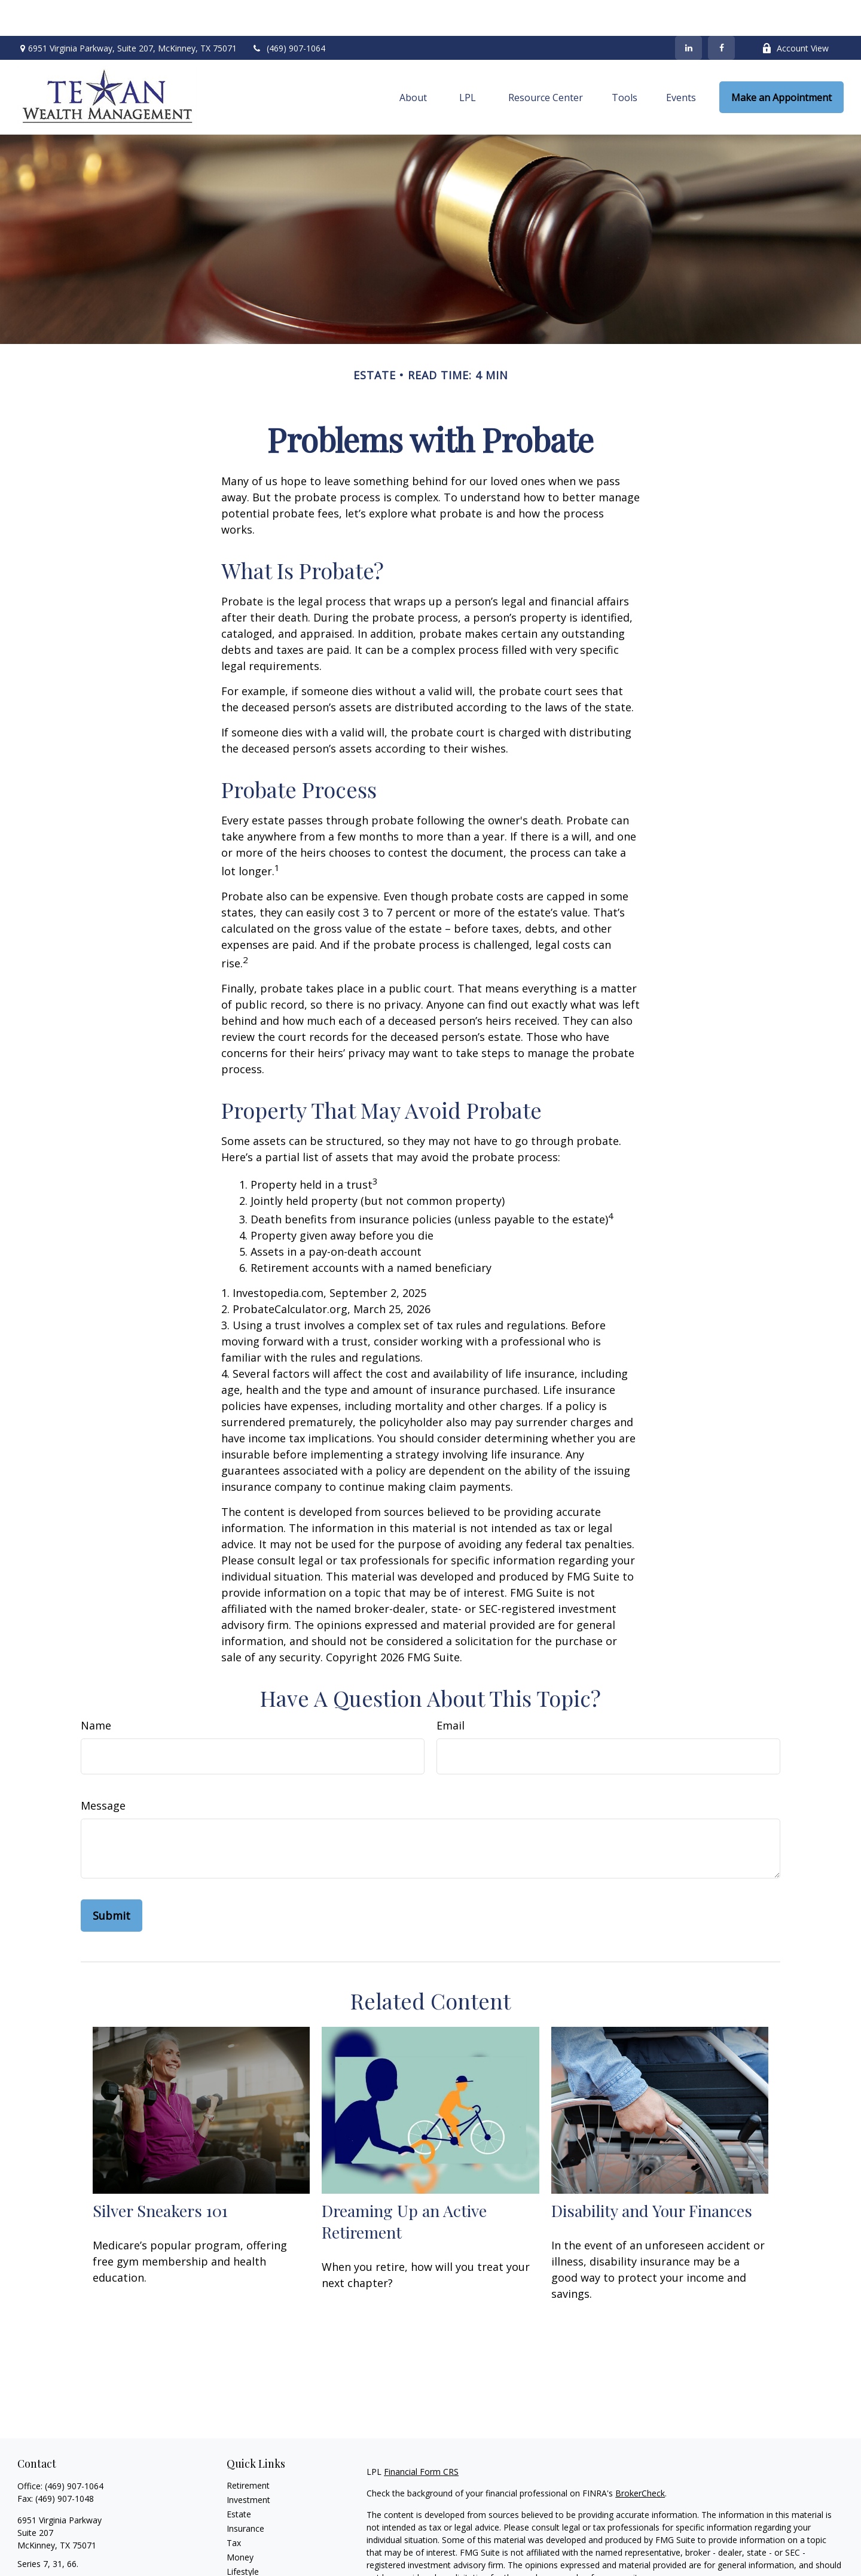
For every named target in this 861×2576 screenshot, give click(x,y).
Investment (248, 2464)
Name (96, 1689)
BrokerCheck (640, 2457)
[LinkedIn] (688, 12)
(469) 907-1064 (288, 12)
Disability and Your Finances (651, 2174)
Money (240, 2521)
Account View (795, 12)
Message (103, 1769)
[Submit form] (111, 1880)
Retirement (248, 2449)
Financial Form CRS (421, 2435)
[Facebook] (721, 12)
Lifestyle (243, 2535)
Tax (234, 2507)
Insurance (245, 2492)
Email (450, 1689)
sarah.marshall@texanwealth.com (82, 2548)
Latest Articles (254, 2550)
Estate (239, 2478)
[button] (413, 61)
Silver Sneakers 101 (160, 2174)
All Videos (245, 2564)
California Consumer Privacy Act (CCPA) (761, 2563)
